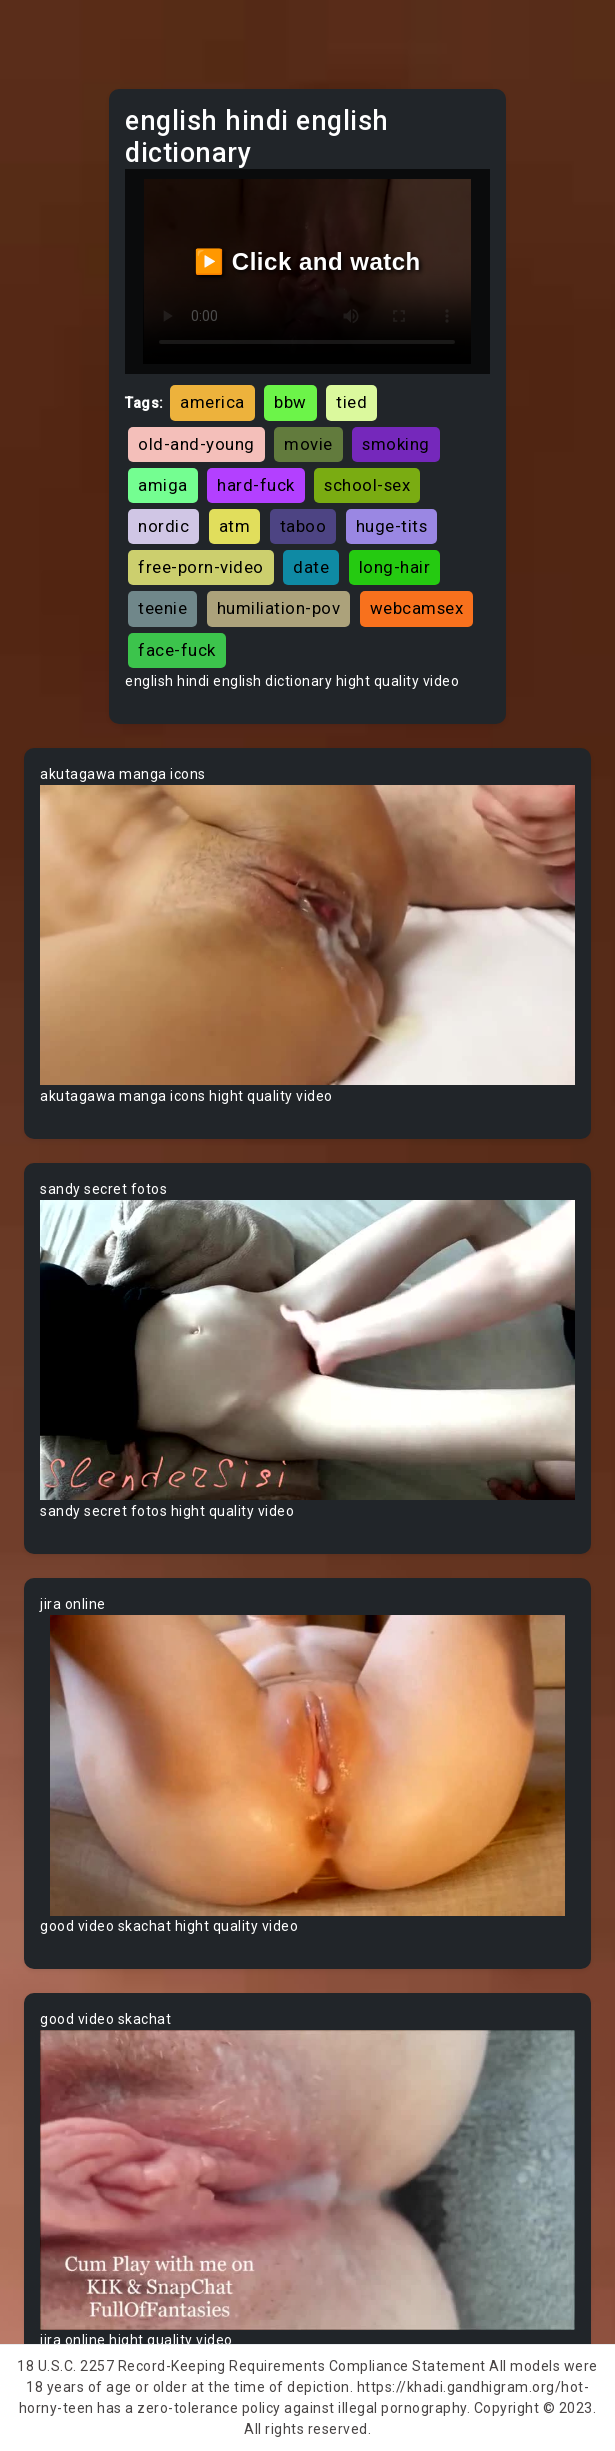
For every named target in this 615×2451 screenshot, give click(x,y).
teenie (162, 608)
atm (235, 526)
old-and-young (196, 444)
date (311, 567)
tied (351, 402)
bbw (290, 402)
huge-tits (392, 526)
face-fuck (177, 650)
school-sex (367, 485)
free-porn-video (201, 567)
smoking (396, 444)
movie (308, 444)
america (212, 402)
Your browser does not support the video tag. (307, 935)
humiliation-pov (279, 608)
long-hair (395, 567)
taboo (303, 526)
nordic (163, 526)
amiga (163, 485)
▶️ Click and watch (307, 261)
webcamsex (417, 608)
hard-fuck (256, 485)
